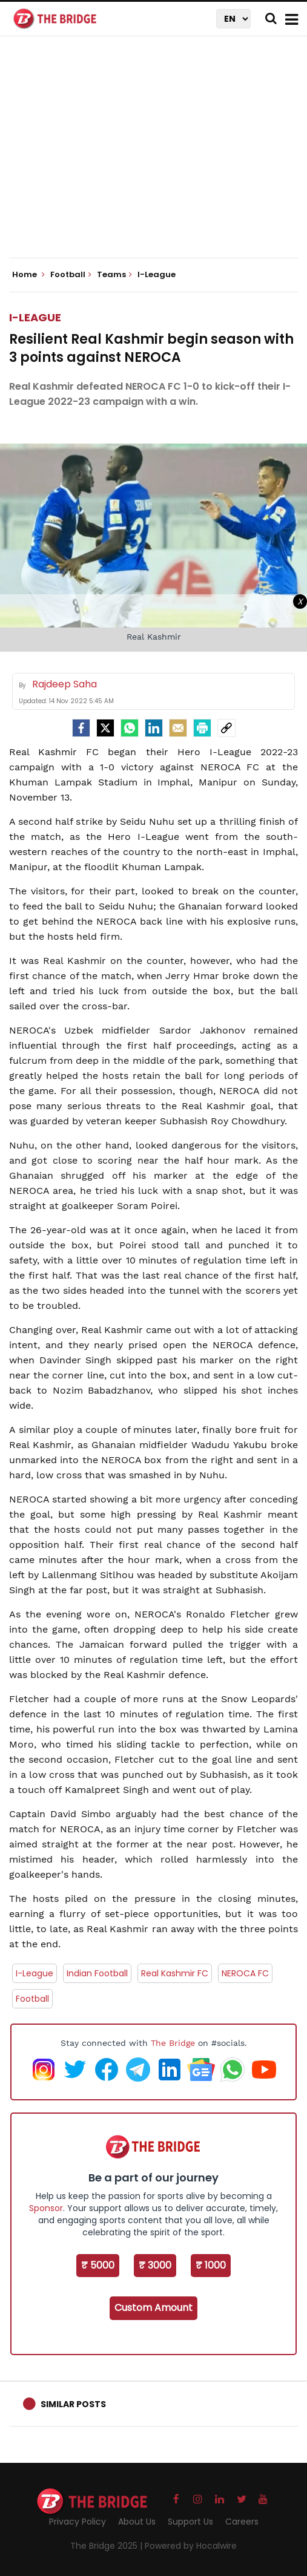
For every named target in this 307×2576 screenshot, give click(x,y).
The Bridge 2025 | (107, 2546)
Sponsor (46, 2208)
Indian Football (97, 1973)
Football (32, 1999)
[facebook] (81, 728)
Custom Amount (153, 2308)
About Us (137, 2521)
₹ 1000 (211, 2265)
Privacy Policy (77, 2521)
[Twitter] (105, 728)
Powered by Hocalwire (191, 2546)
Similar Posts (73, 2404)
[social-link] (226, 728)
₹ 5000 (97, 2265)
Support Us (190, 2521)
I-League (35, 317)
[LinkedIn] (154, 728)
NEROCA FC (245, 1973)
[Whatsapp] (129, 728)
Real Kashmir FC (174, 1973)
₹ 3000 (155, 2265)
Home (28, 274)
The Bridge (173, 2043)
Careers (242, 2521)
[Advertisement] (158, 157)
